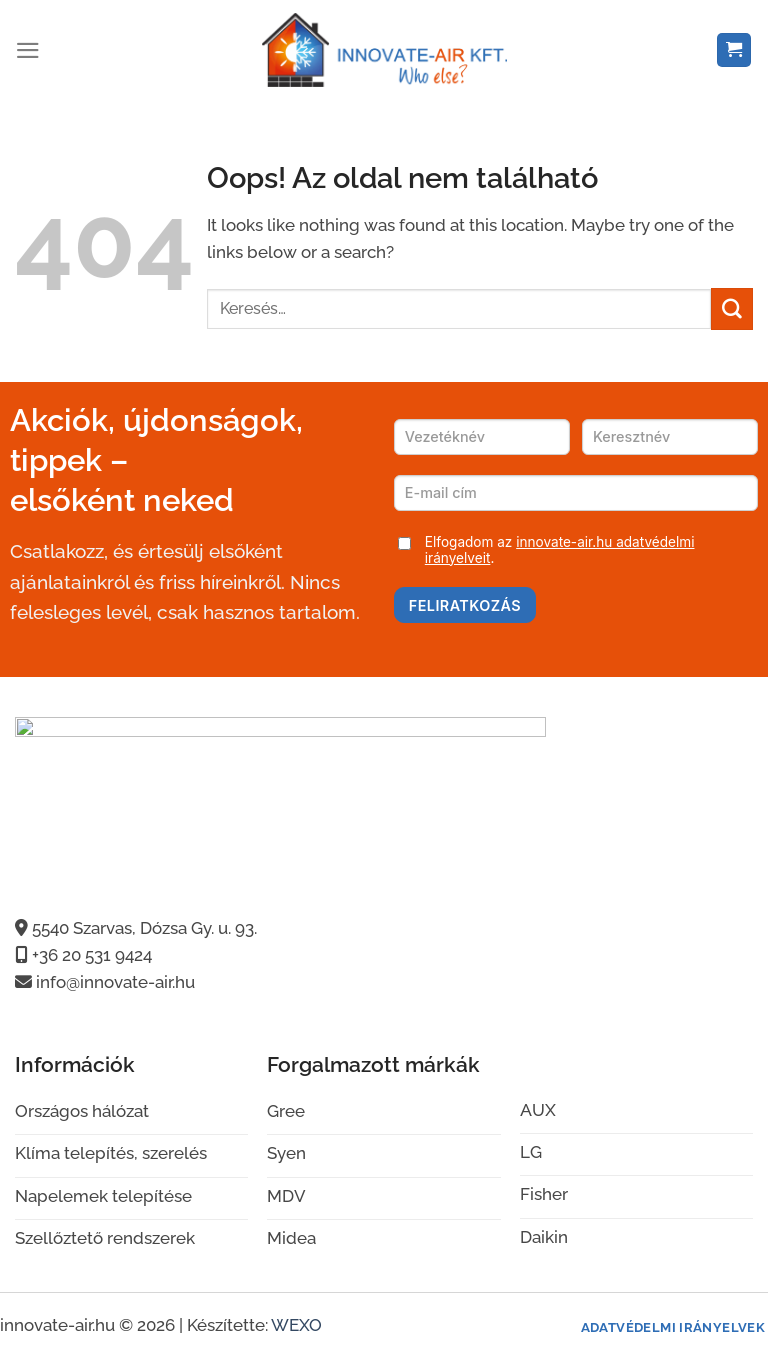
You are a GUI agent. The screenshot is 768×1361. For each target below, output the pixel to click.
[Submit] (732, 308)
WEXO (296, 1325)
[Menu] (28, 50)
